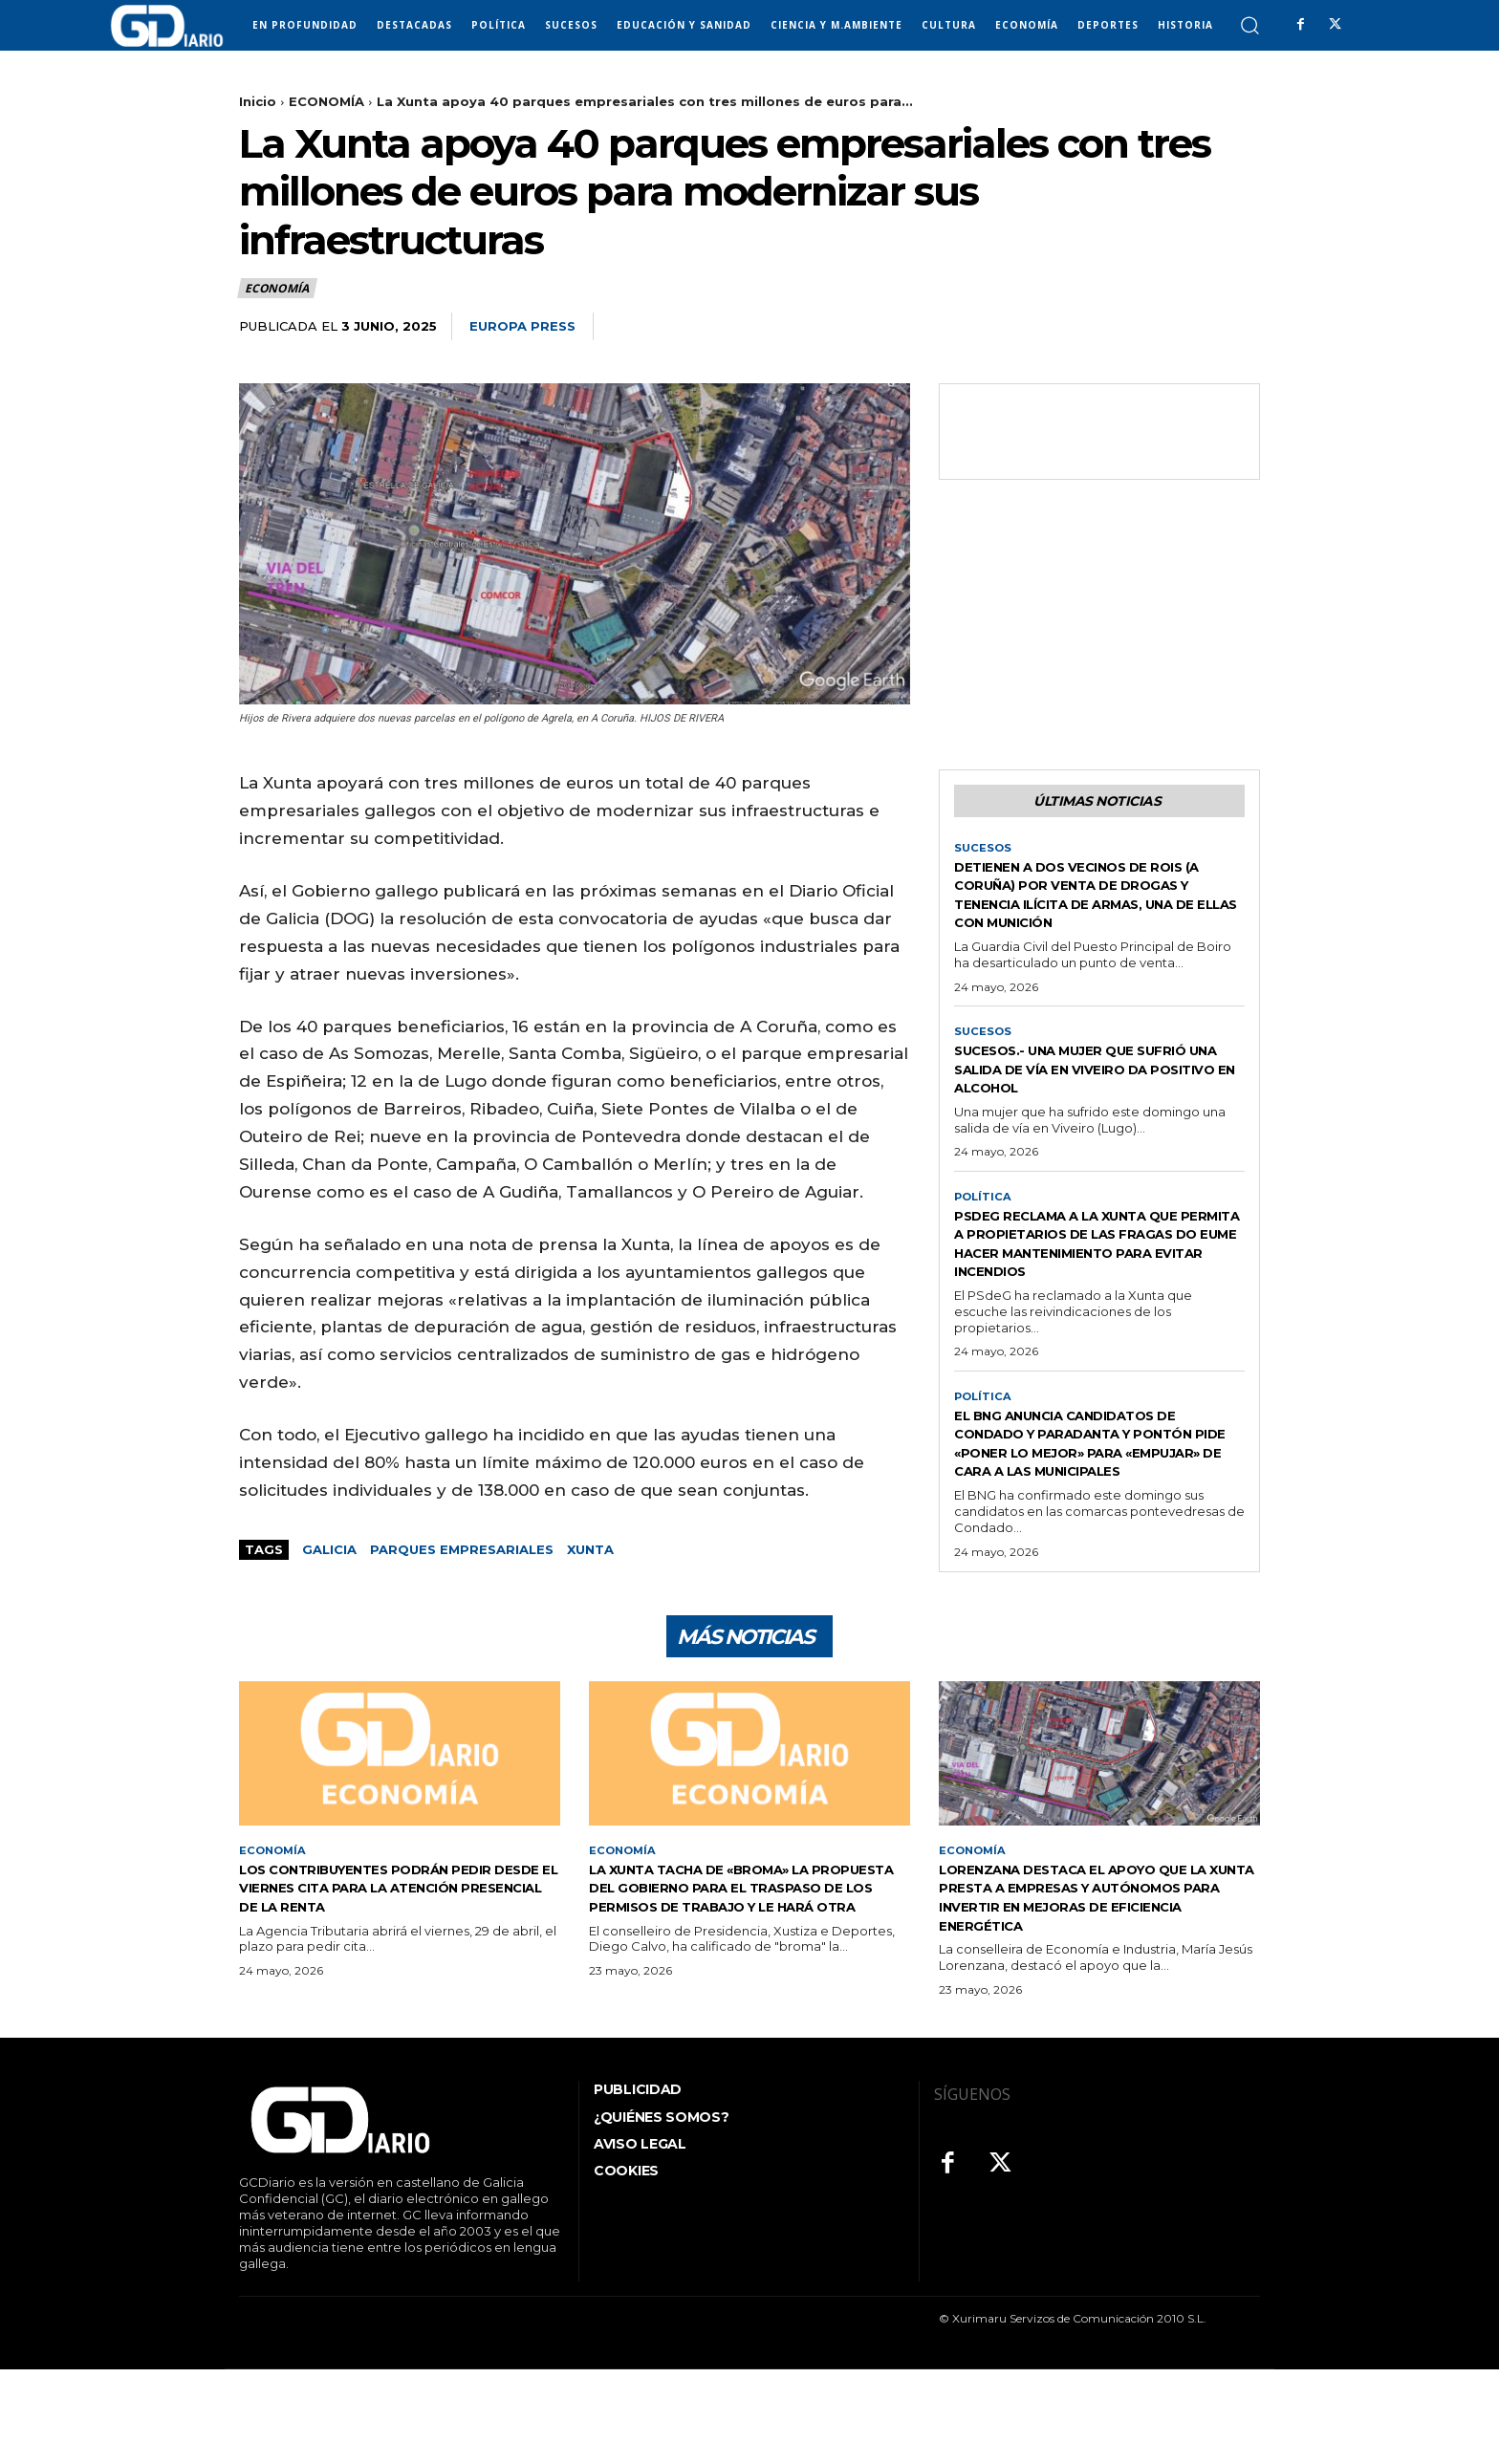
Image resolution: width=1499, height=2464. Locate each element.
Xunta (590, 1549)
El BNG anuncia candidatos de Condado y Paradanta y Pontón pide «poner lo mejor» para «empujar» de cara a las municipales (1097, 1518)
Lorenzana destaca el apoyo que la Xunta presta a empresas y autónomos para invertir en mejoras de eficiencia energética (1095, 1990)
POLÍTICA (984, 1241)
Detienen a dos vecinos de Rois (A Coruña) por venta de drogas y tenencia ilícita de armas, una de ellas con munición (1098, 908)
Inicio (257, 101)
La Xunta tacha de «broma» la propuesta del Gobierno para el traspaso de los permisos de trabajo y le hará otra (741, 1990)
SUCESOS (983, 852)
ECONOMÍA (326, 101)
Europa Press (522, 326)
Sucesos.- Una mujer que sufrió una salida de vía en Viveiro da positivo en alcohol (1080, 1103)
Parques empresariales (462, 1549)
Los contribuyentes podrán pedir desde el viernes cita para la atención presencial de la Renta (398, 1981)
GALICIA (329, 1549)
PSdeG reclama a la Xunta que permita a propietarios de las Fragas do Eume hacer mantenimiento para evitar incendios (1096, 1298)
